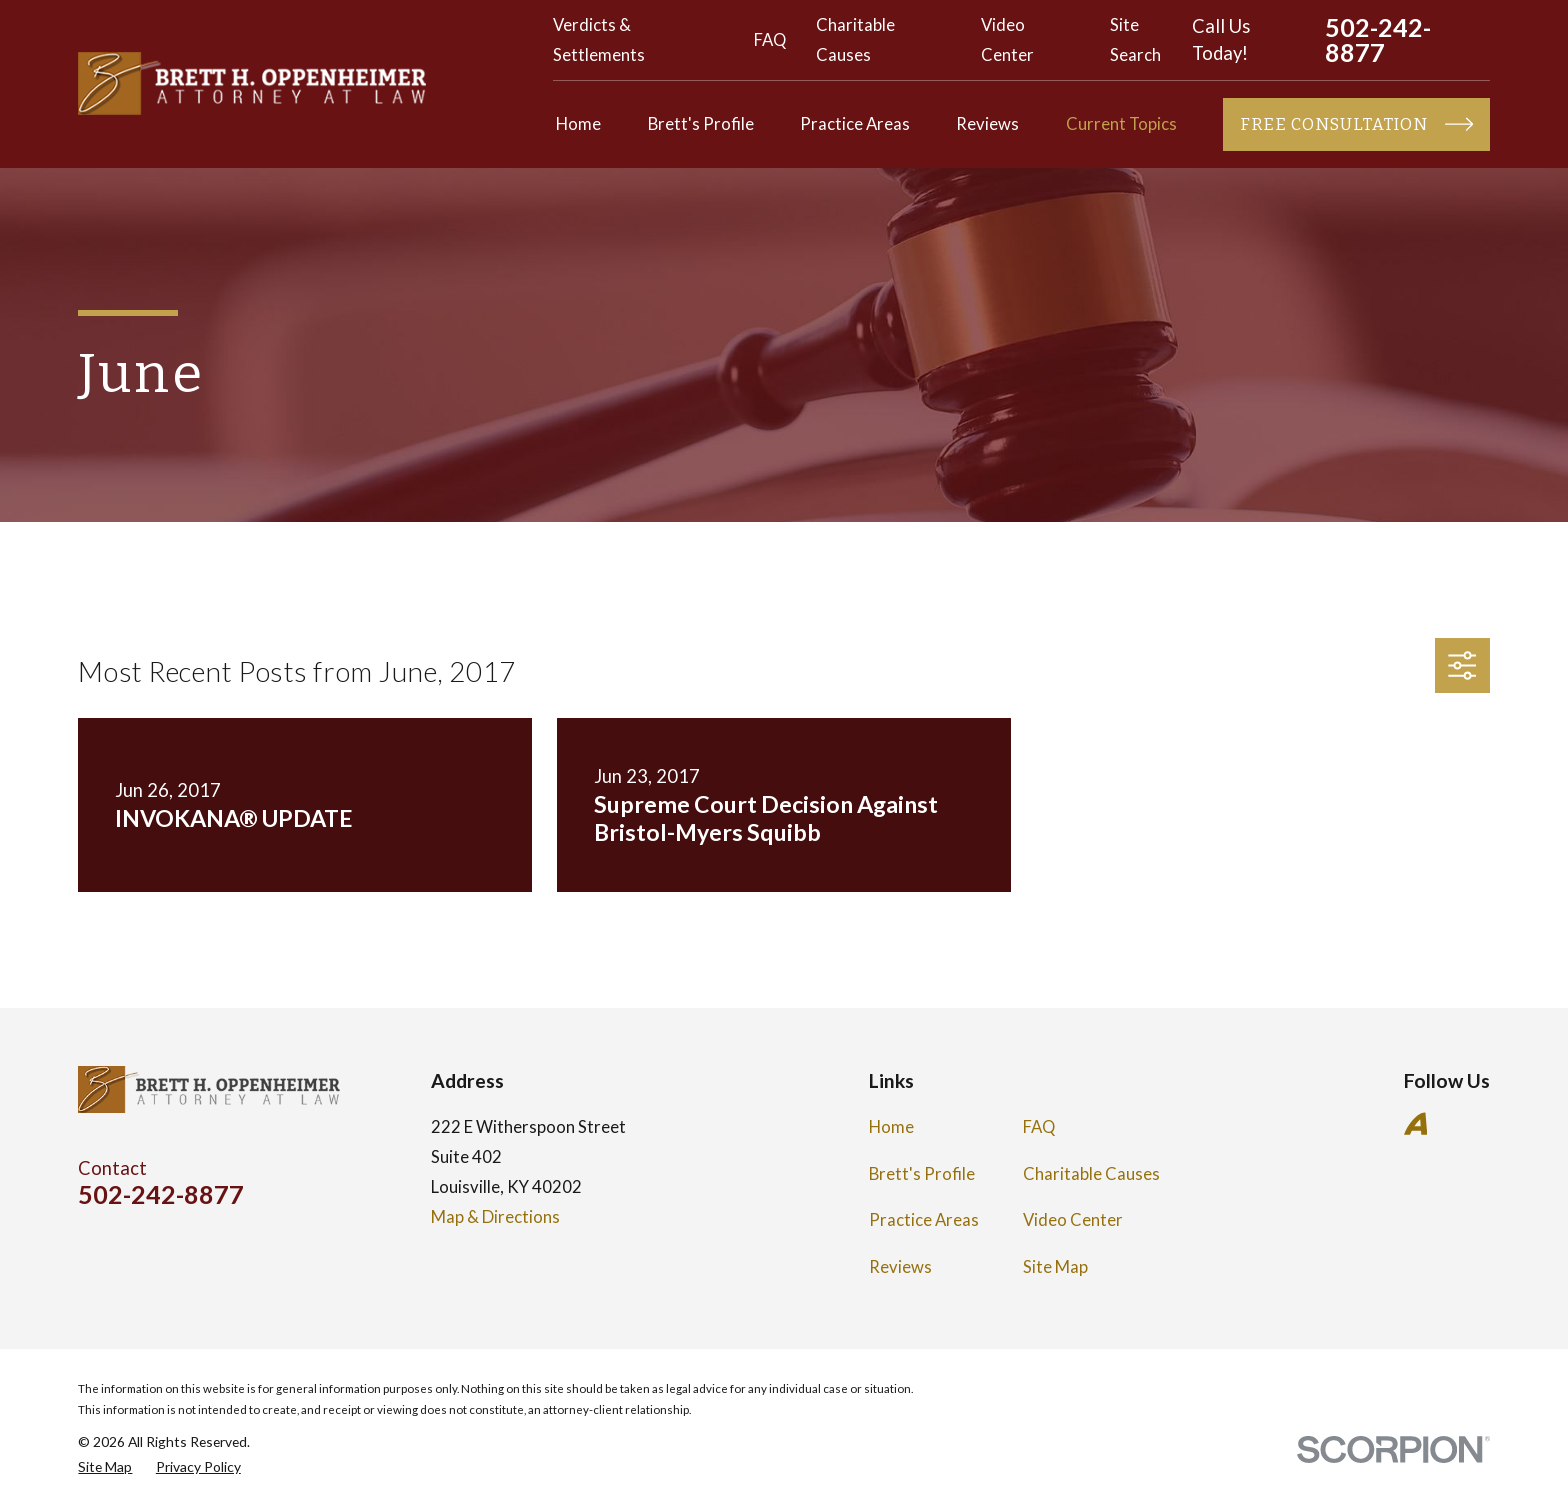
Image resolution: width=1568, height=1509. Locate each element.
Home (891, 1127)
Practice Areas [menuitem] (855, 124)
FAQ (770, 40)
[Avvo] (1415, 1123)
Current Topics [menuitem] (1121, 124)
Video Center (1073, 1220)
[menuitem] (105, 1466)
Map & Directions (495, 1217)
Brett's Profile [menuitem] (701, 124)
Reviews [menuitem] (987, 124)
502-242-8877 (1378, 40)
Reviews (900, 1267)
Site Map (1055, 1267)
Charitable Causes (1091, 1174)
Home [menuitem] (578, 124)
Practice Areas (924, 1220)
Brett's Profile (922, 1174)
